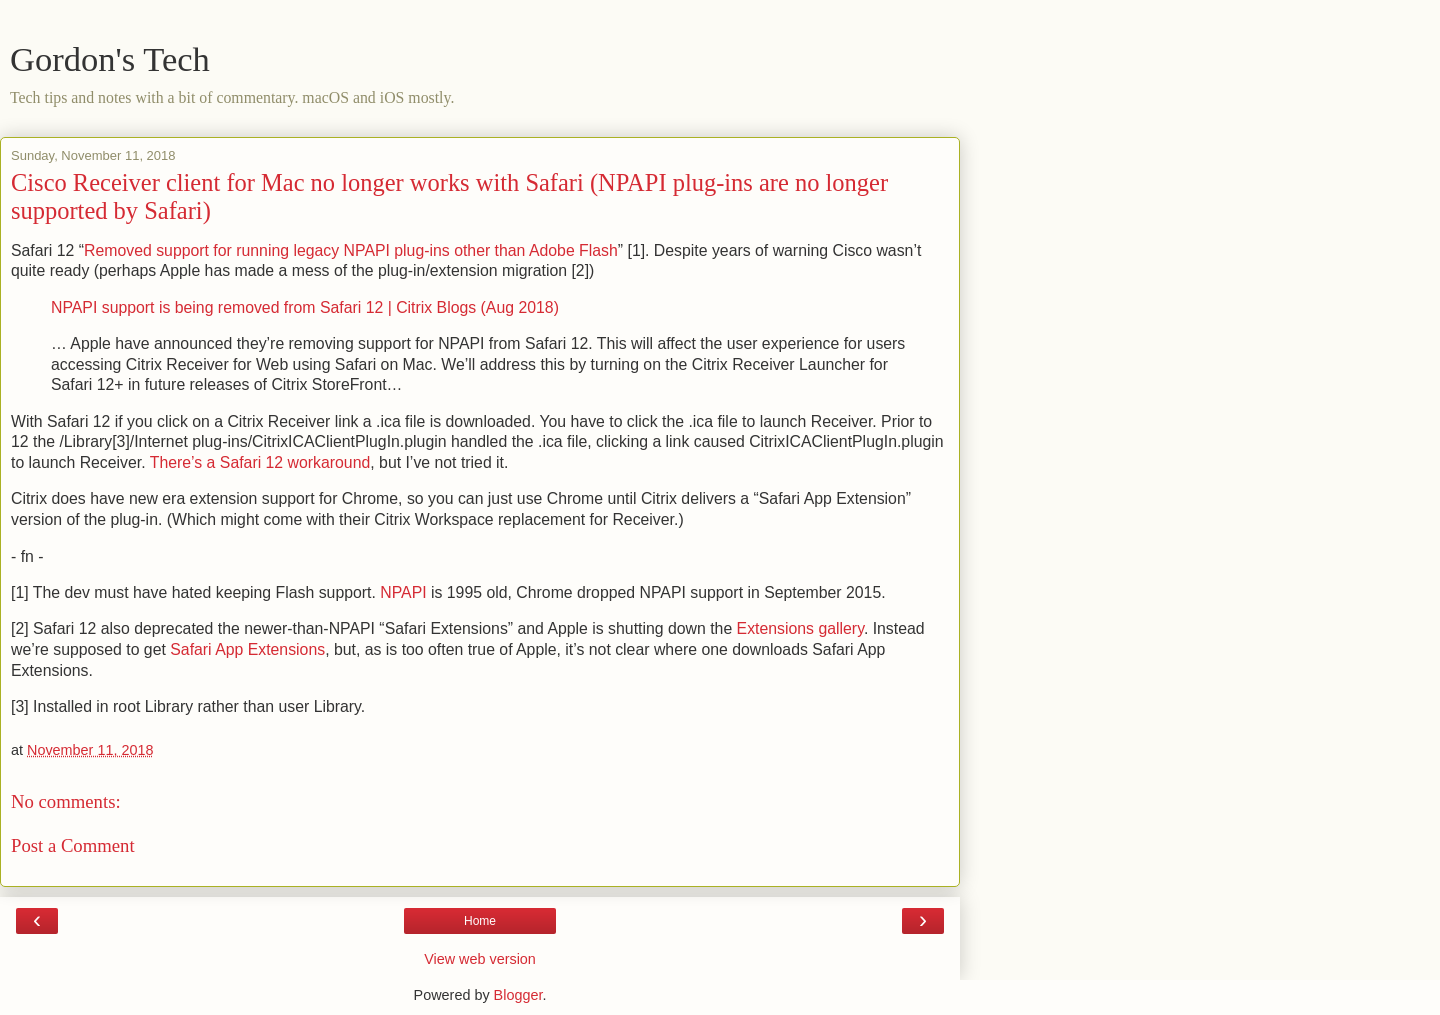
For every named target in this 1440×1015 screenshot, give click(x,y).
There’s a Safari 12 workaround (260, 462)
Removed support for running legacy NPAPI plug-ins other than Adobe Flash (351, 250)
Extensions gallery (800, 628)
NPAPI (403, 592)
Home (480, 921)
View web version (480, 959)
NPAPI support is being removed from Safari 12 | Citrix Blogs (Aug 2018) (305, 307)
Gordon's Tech (110, 59)
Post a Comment (73, 845)
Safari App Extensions (247, 649)
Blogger (518, 995)
